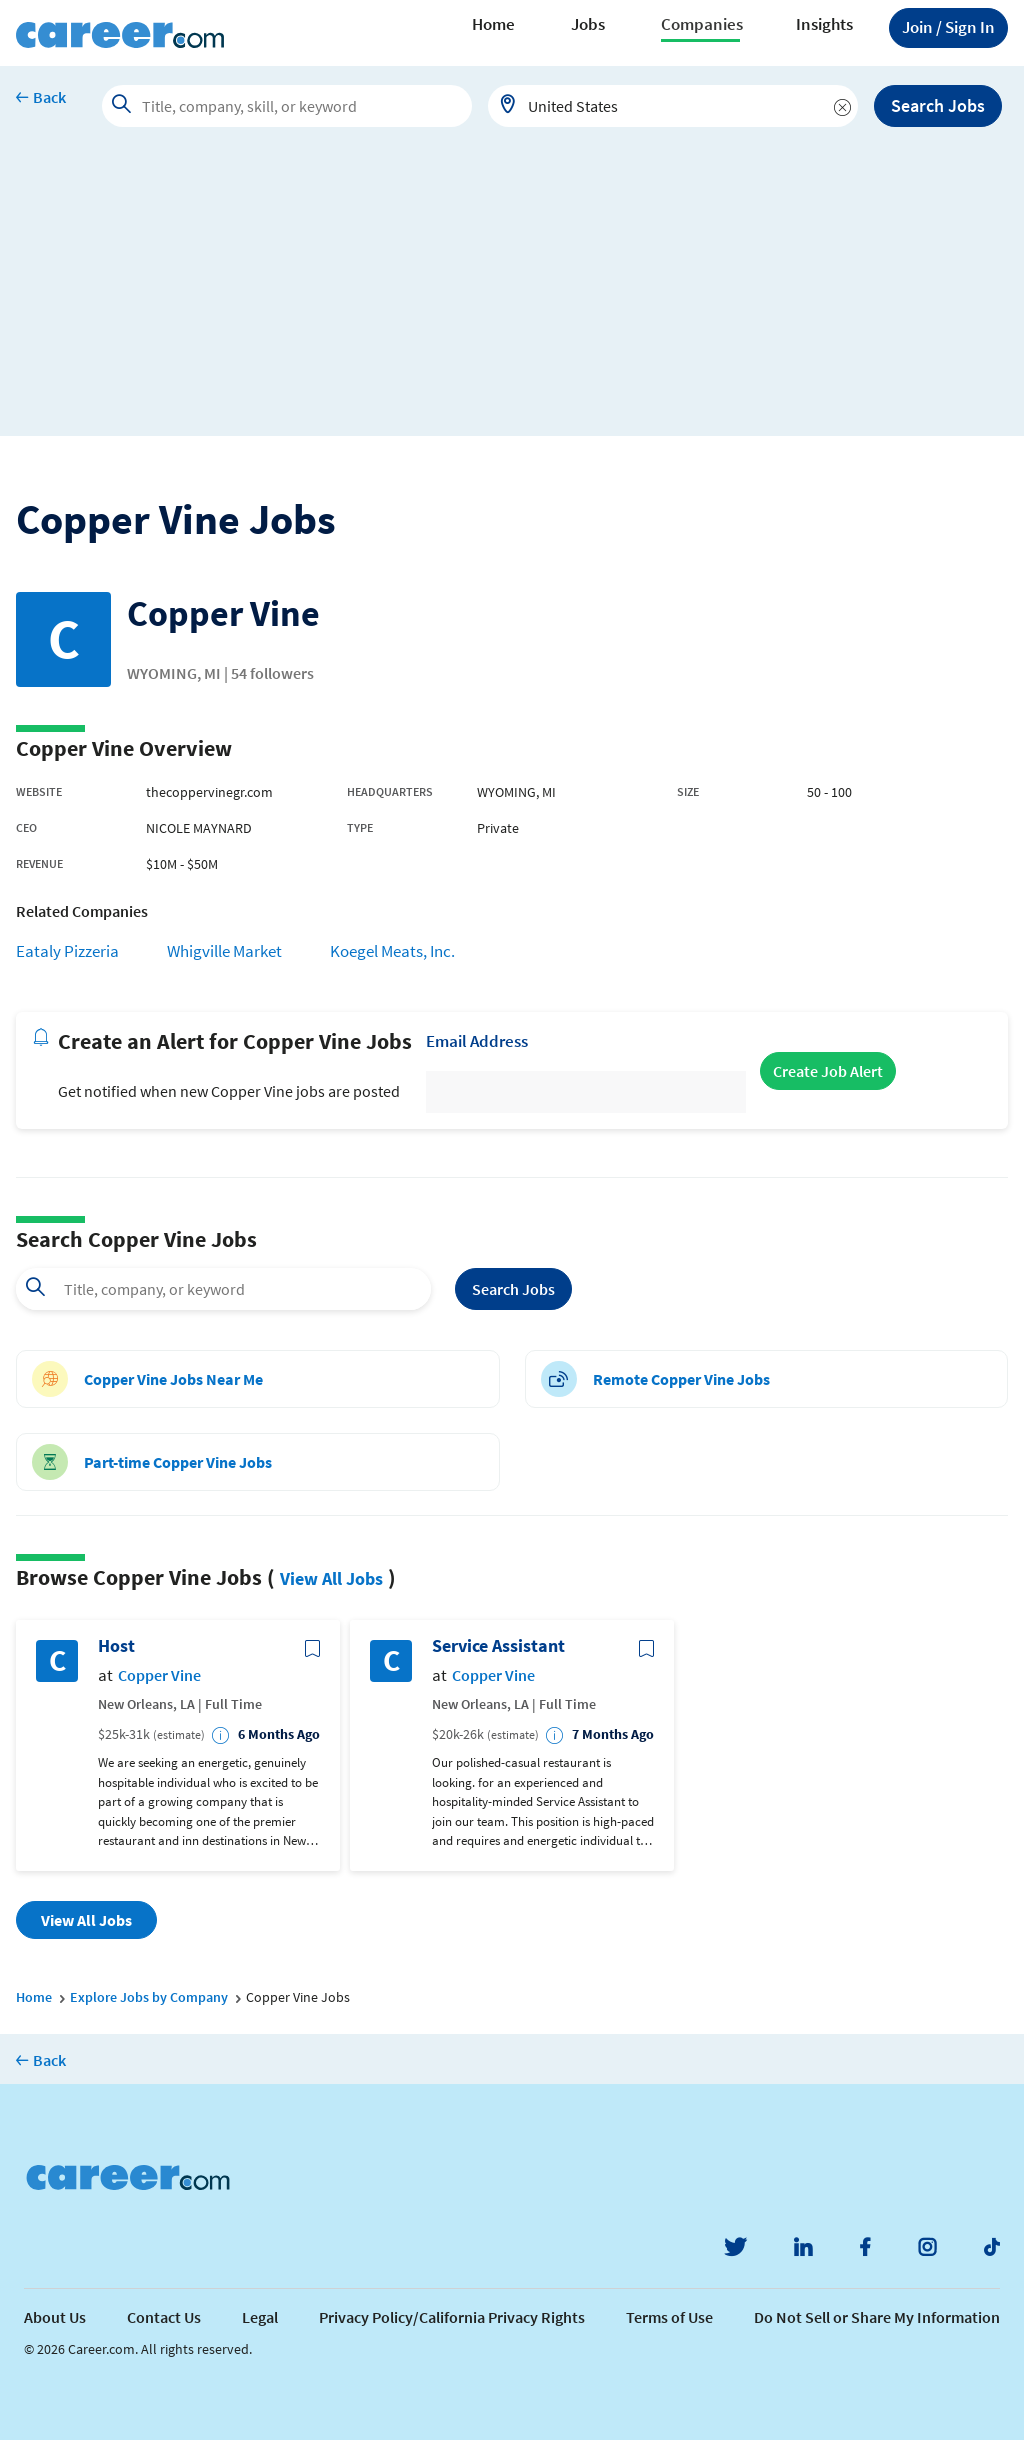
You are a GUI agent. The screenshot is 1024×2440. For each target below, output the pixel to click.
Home (493, 24)
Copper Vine (159, 1675)
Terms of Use (669, 2317)
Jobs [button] (588, 24)
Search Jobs (938, 105)
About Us (55, 2317)
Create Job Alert (828, 1071)
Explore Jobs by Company (149, 1997)
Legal (260, 2317)
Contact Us (164, 2317)
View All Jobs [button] (86, 1920)
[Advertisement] (512, 296)
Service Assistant (498, 1646)
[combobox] (673, 106)
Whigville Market (224, 951)
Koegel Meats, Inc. (392, 951)
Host (116, 1646)
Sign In (948, 27)
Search (513, 1289)
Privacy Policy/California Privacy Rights (452, 2317)
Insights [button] (824, 24)
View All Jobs (331, 1578)
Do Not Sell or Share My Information (877, 2317)
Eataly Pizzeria (67, 951)
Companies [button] (702, 24)
